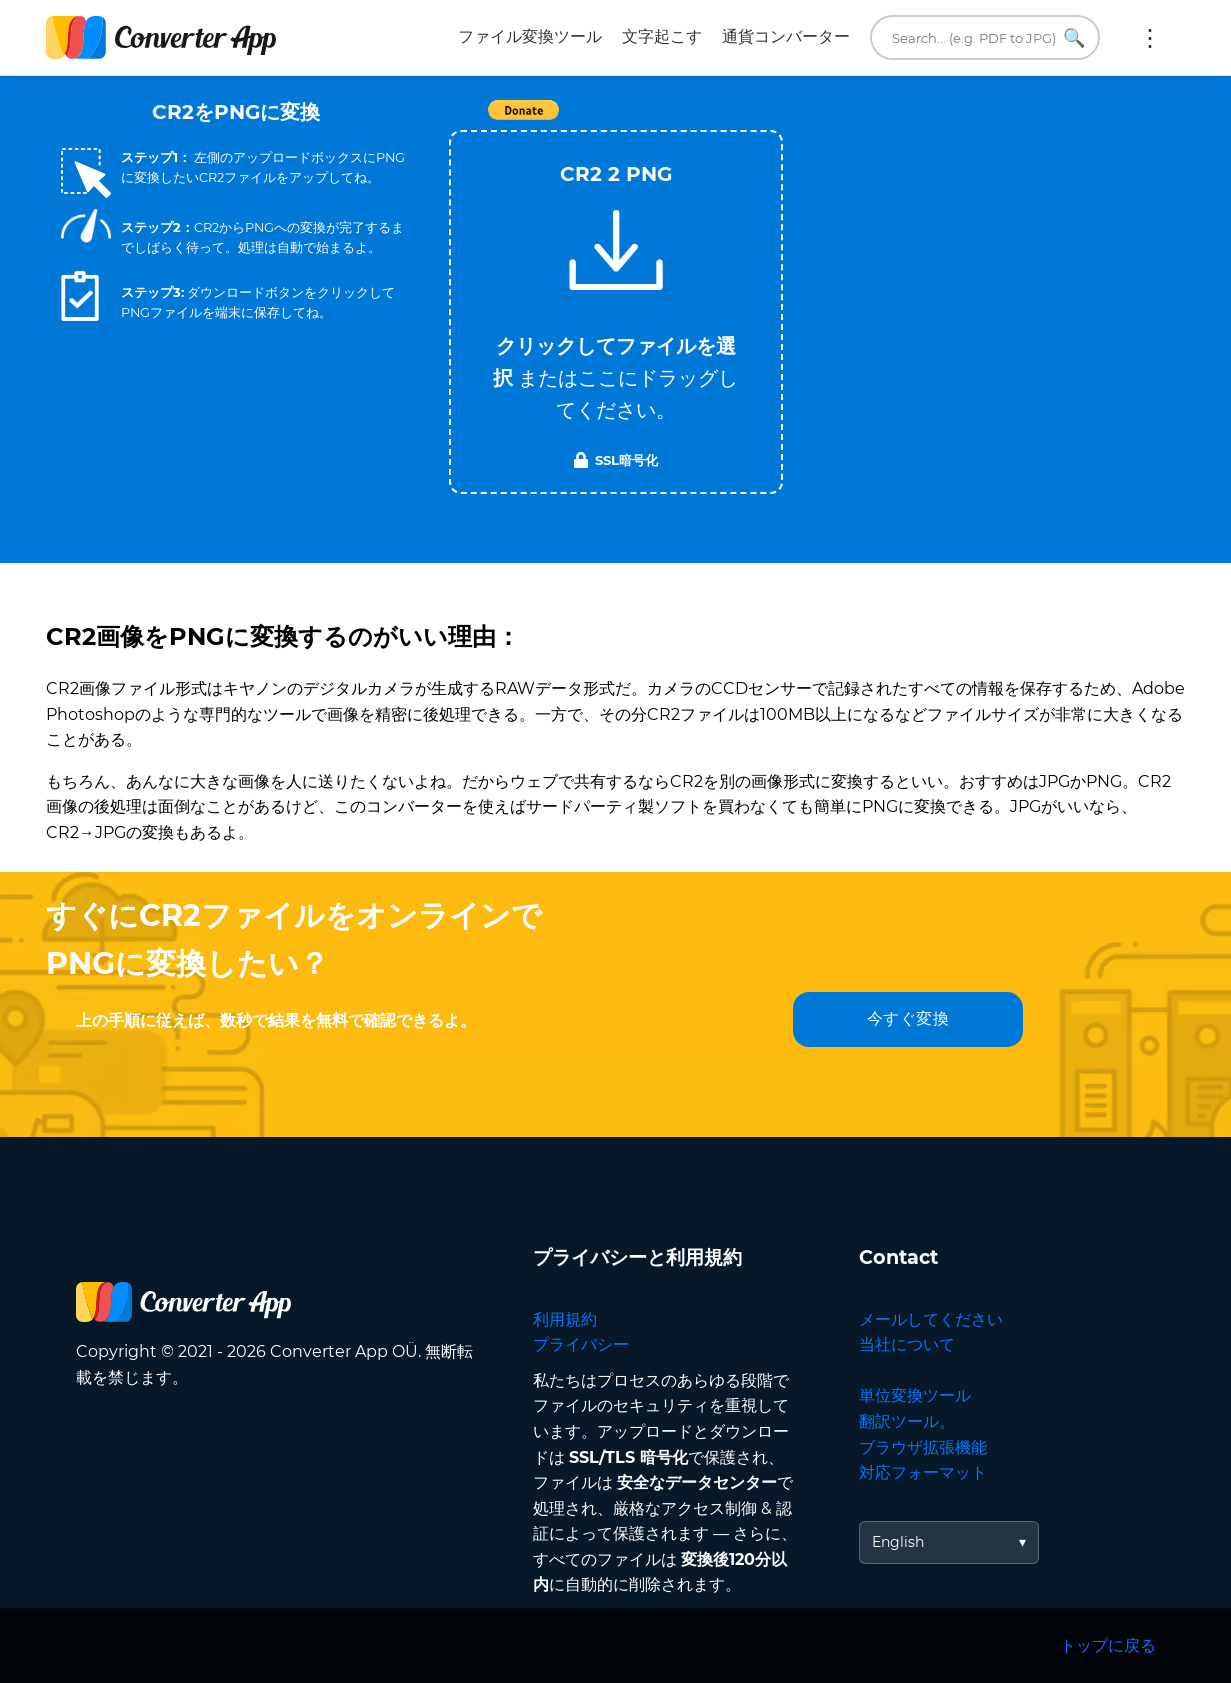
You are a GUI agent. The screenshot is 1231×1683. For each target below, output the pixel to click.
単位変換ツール (915, 1395)
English (898, 1542)
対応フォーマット (923, 1472)
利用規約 (565, 1319)
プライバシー (581, 1344)
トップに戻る (1108, 1645)
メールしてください (931, 1319)
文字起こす (662, 36)
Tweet (731, 120)
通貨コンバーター (786, 36)
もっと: (1150, 38)
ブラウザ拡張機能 (923, 1447)
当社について (907, 1344)
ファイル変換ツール (530, 36)
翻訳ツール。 (907, 1421)
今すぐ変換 (908, 1018)
